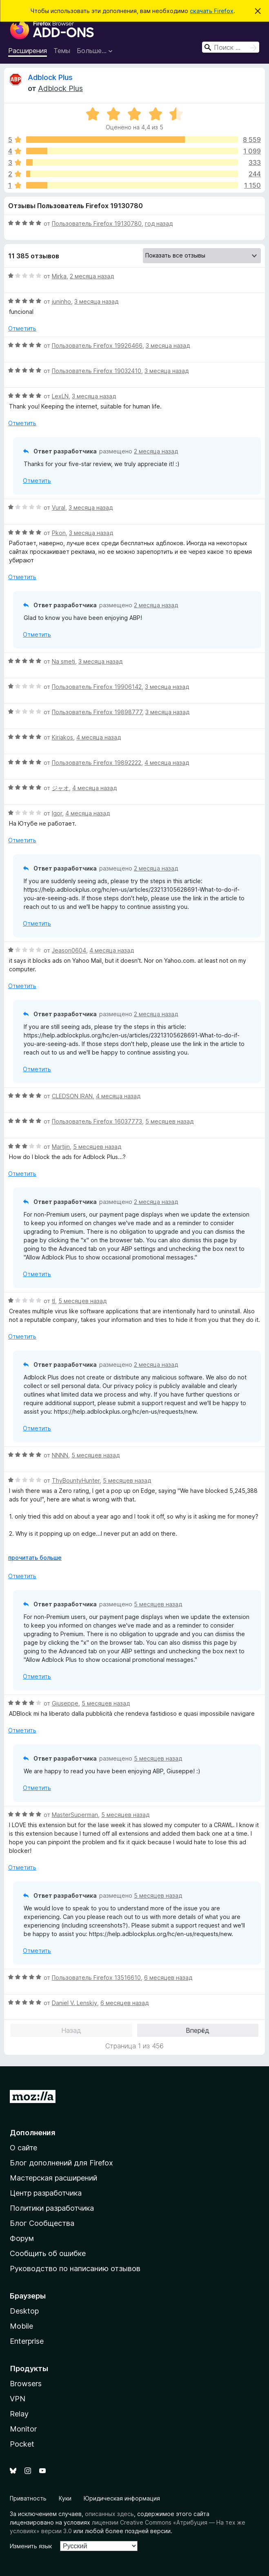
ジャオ (60, 787)
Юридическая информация (122, 2498)
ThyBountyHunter (76, 1480)
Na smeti (63, 661)
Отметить (22, 328)
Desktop (24, 2311)
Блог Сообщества (42, 2223)
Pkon (59, 532)
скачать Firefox (211, 10)
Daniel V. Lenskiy (74, 2002)
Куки (65, 2498)
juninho (61, 301)
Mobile (21, 2326)
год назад (159, 223)
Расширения (27, 51)
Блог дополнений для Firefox (61, 2163)
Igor (57, 813)
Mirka (59, 276)
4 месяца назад (98, 737)
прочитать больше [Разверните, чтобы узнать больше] (35, 1557)
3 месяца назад (96, 301)
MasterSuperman (75, 1814)
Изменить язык (31, 2546)
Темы (61, 51)
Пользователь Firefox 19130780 (97, 223)
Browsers (26, 2383)
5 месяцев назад (169, 1121)
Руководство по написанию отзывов (75, 2268)
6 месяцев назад (168, 1977)
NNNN (60, 1455)
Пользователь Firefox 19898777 (97, 711)
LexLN (60, 396)
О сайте (23, 2147)
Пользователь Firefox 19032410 (96, 370)
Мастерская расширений (53, 2178)
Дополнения (32, 2132)
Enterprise (27, 2341)
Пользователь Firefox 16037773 (97, 1121)
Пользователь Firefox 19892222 (96, 762)
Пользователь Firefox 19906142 (97, 686)
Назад (71, 2030)
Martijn (61, 1146)
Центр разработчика (46, 2193)
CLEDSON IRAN (72, 1096)
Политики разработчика (52, 2208)
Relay (19, 2413)
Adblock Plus (50, 77)
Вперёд (197, 2030)
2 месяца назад (92, 276)
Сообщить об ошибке (48, 2253)
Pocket (22, 2444)
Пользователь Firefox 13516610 (96, 1977)
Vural (58, 507)
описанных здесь (109, 2513)
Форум (22, 2238)
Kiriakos (62, 737)
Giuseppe (65, 1703)
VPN (17, 2398)
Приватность (28, 2498)
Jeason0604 (69, 950)
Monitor (23, 2429)
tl (53, 1300)
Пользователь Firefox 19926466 (97, 345)
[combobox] (230, 47)
